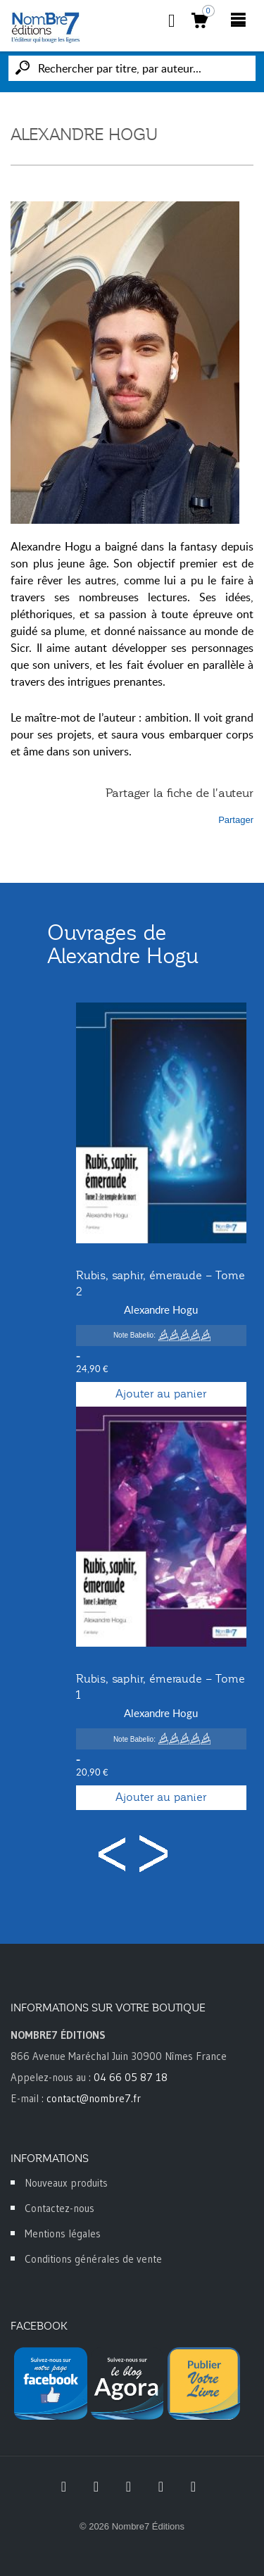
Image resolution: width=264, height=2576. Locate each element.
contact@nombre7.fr (93, 2098)
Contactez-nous (59, 2208)
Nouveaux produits (66, 2182)
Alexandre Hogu (161, 1309)
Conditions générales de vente (93, 2259)
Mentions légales (63, 2233)
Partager (235, 820)
